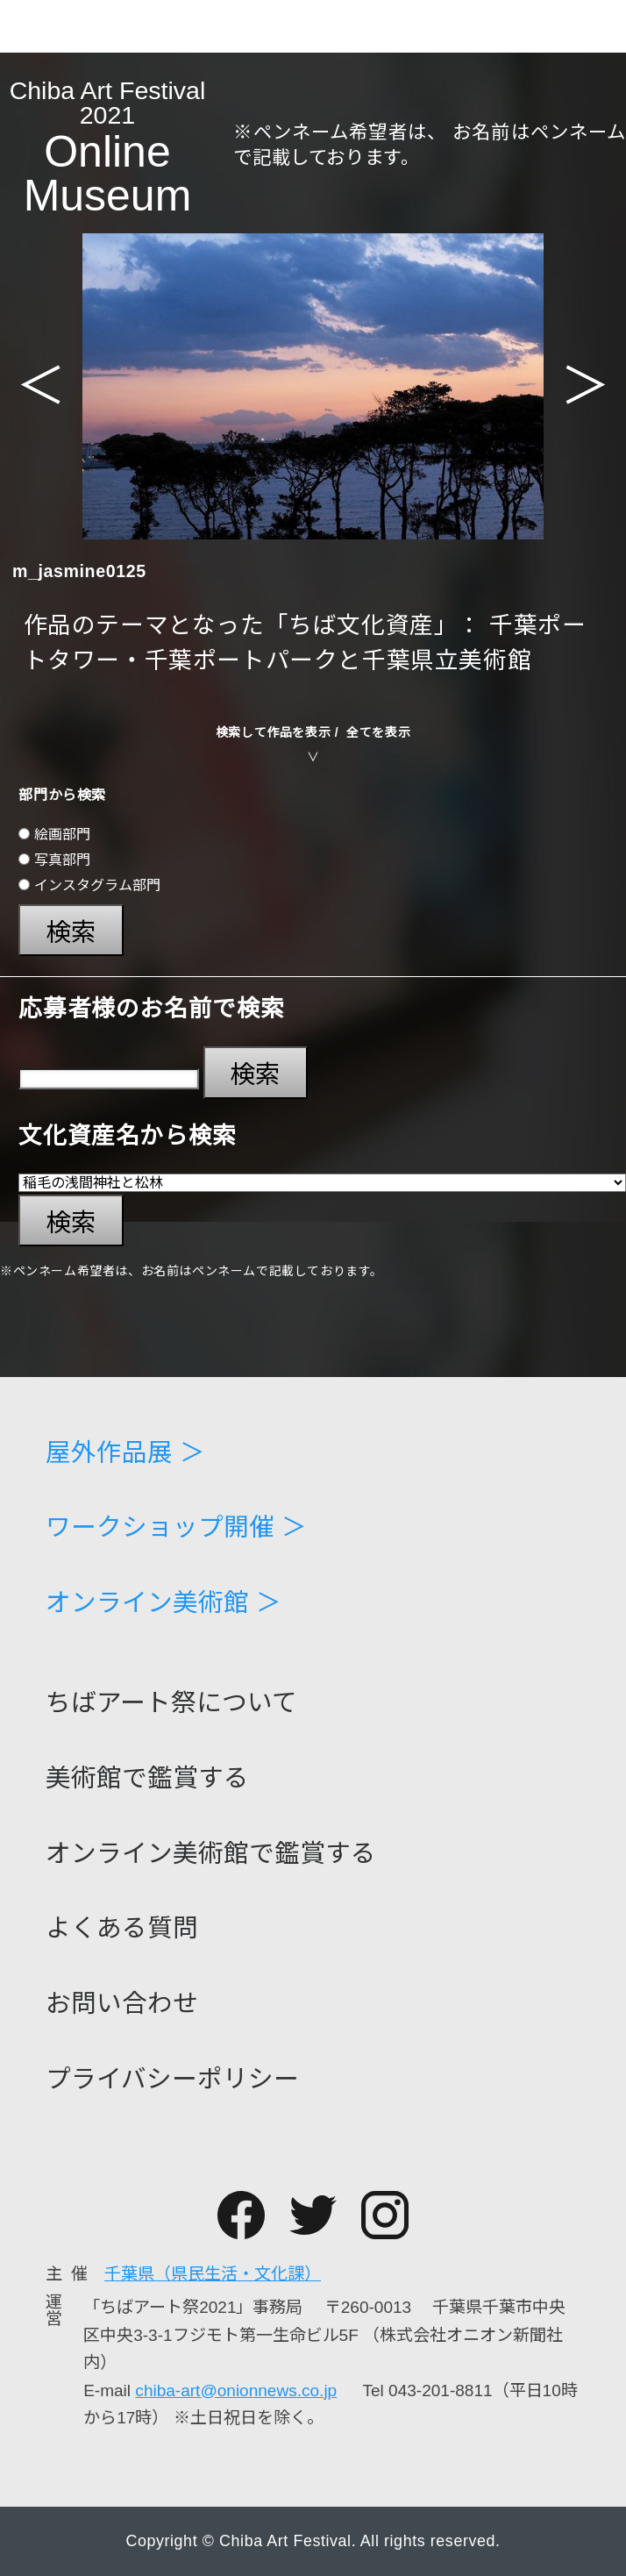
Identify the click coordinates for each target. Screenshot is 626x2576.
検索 (71, 932)
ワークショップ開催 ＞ (176, 1527)
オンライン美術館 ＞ (163, 1603)
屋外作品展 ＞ (125, 1453)
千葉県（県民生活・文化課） (212, 2274)
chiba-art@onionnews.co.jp (236, 2390)
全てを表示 (378, 732)
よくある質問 (122, 1928)
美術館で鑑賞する (147, 1778)
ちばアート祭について (171, 1703)
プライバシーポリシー (172, 2079)
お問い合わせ (122, 2003)
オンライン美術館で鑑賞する (211, 1853)
